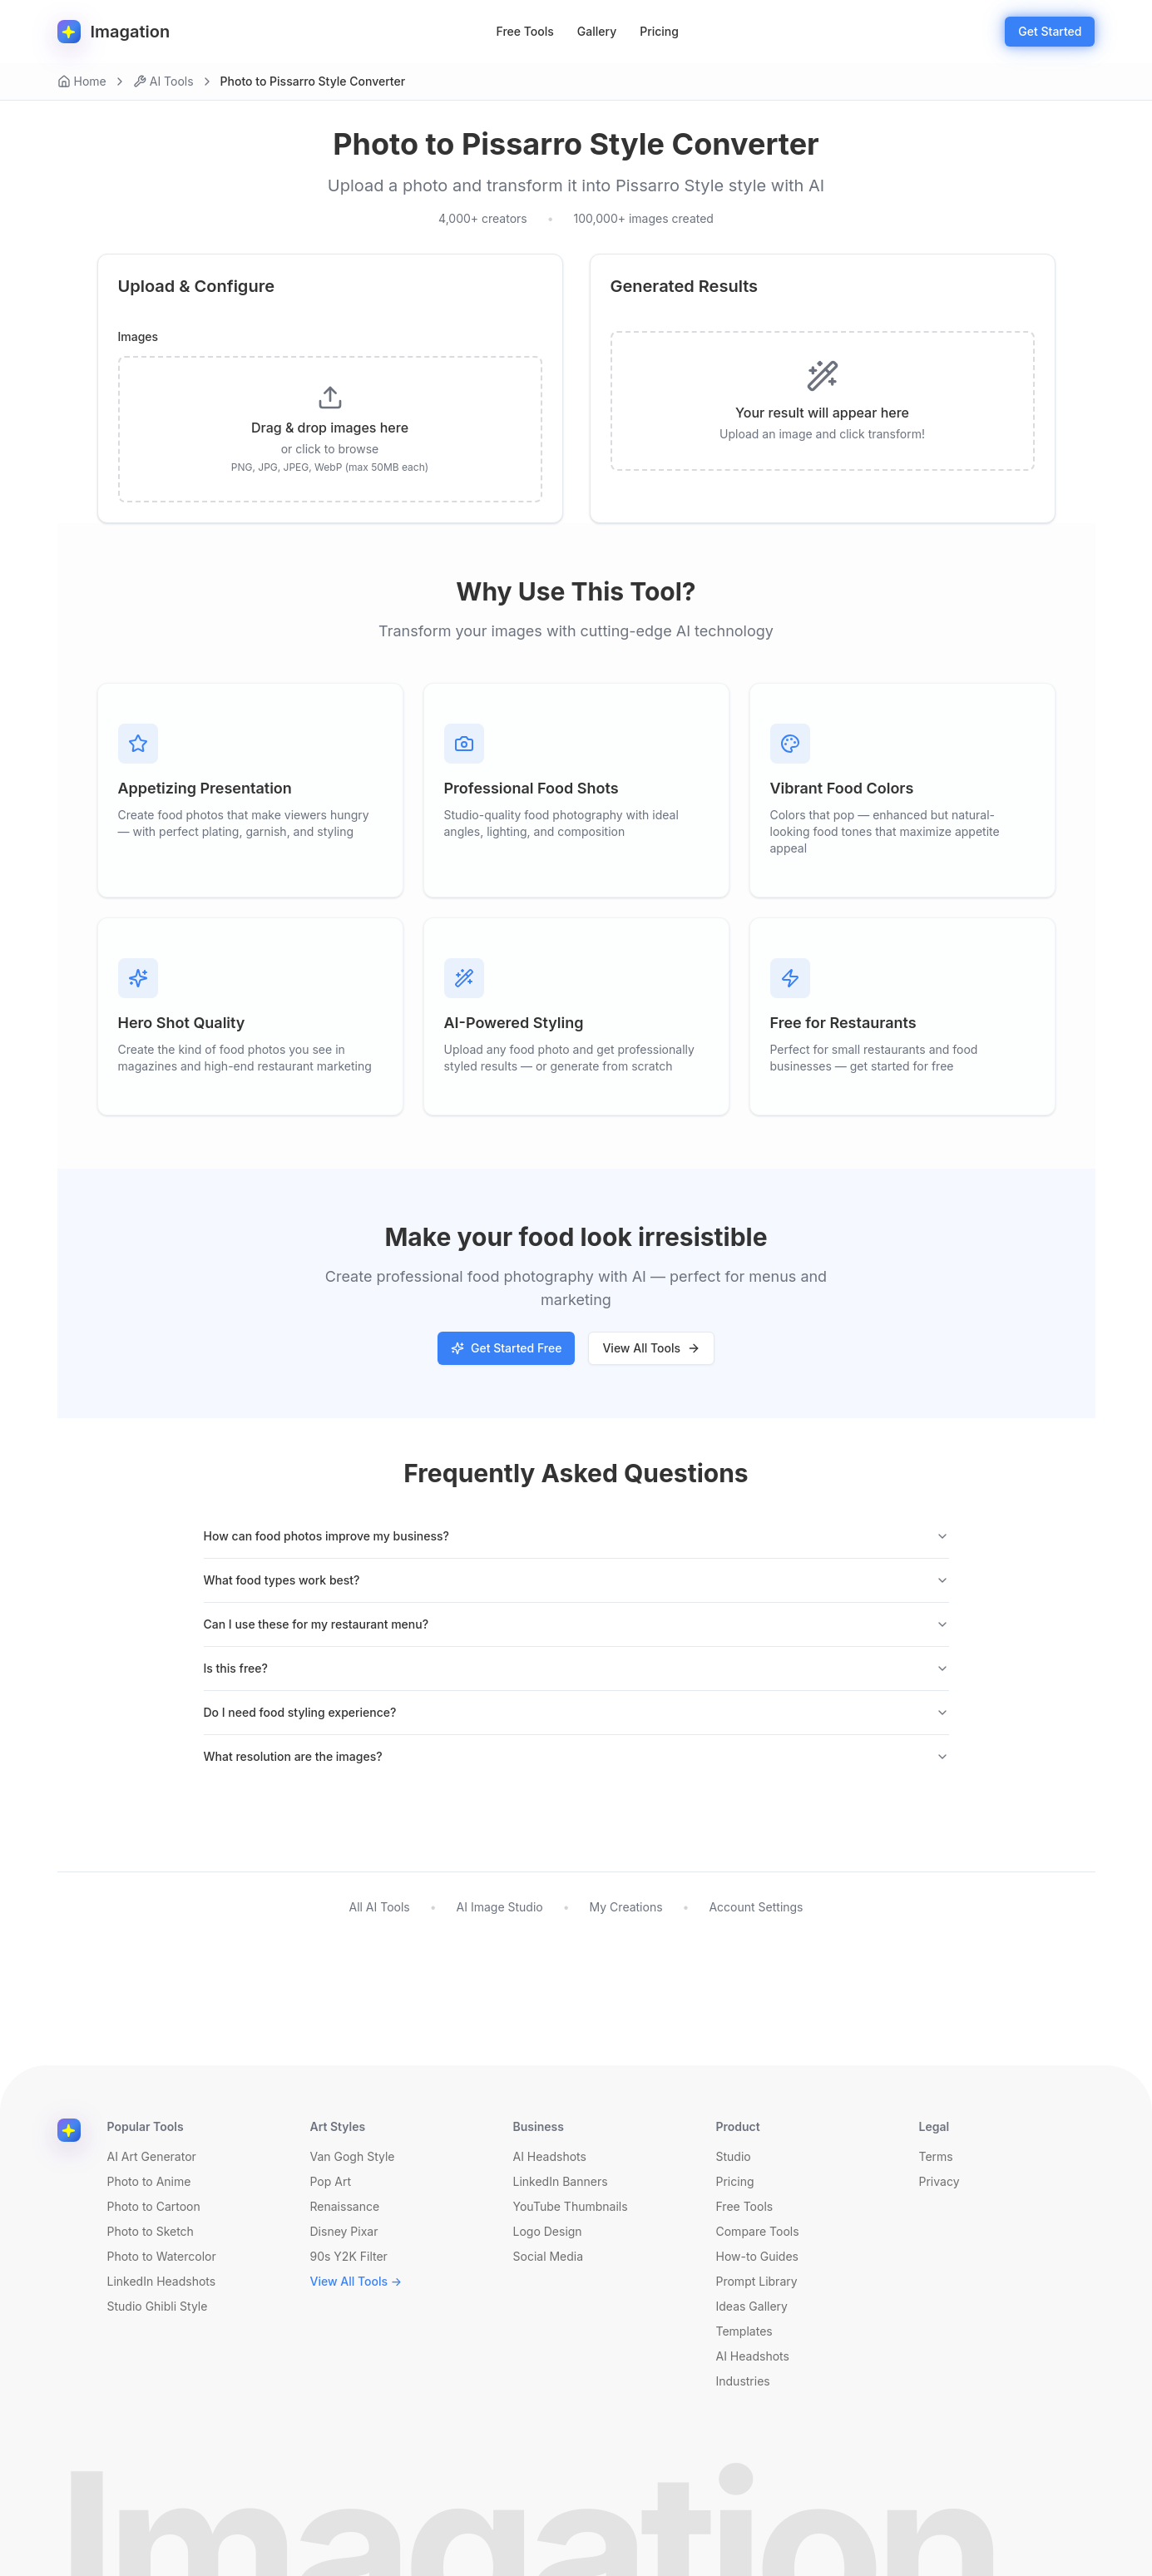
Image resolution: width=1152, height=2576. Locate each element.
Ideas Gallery (752, 2306)
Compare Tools (757, 2231)
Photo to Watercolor (161, 2256)
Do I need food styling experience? (576, 1712)
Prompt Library (757, 2281)
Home (81, 81)
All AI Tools (379, 1907)
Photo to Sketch (150, 2231)
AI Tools (163, 81)
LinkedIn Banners (560, 2181)
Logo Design (547, 2231)
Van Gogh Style (352, 2156)
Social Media (548, 2256)
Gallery (596, 31)
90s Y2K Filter (349, 2256)
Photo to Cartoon (153, 2206)
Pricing (659, 31)
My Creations (626, 1907)
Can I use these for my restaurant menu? (576, 1624)
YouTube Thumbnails (570, 2206)
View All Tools (651, 1348)
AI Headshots (549, 2156)
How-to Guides (757, 2256)
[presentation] (330, 429)
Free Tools (525, 31)
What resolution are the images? (576, 1756)
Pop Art (331, 2181)
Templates (744, 2331)
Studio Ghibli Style (157, 2306)
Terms (936, 2156)
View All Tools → (356, 2281)
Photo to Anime (149, 2181)
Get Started (1049, 31)
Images (138, 337)
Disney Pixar (344, 2231)
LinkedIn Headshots (161, 2281)
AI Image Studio (500, 1907)
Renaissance (345, 2206)
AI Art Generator (151, 2156)
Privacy (939, 2181)
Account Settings (756, 1907)
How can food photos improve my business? (576, 1536)
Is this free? (576, 1668)
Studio (733, 2156)
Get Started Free (506, 1348)
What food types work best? (576, 1580)
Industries (743, 2381)
